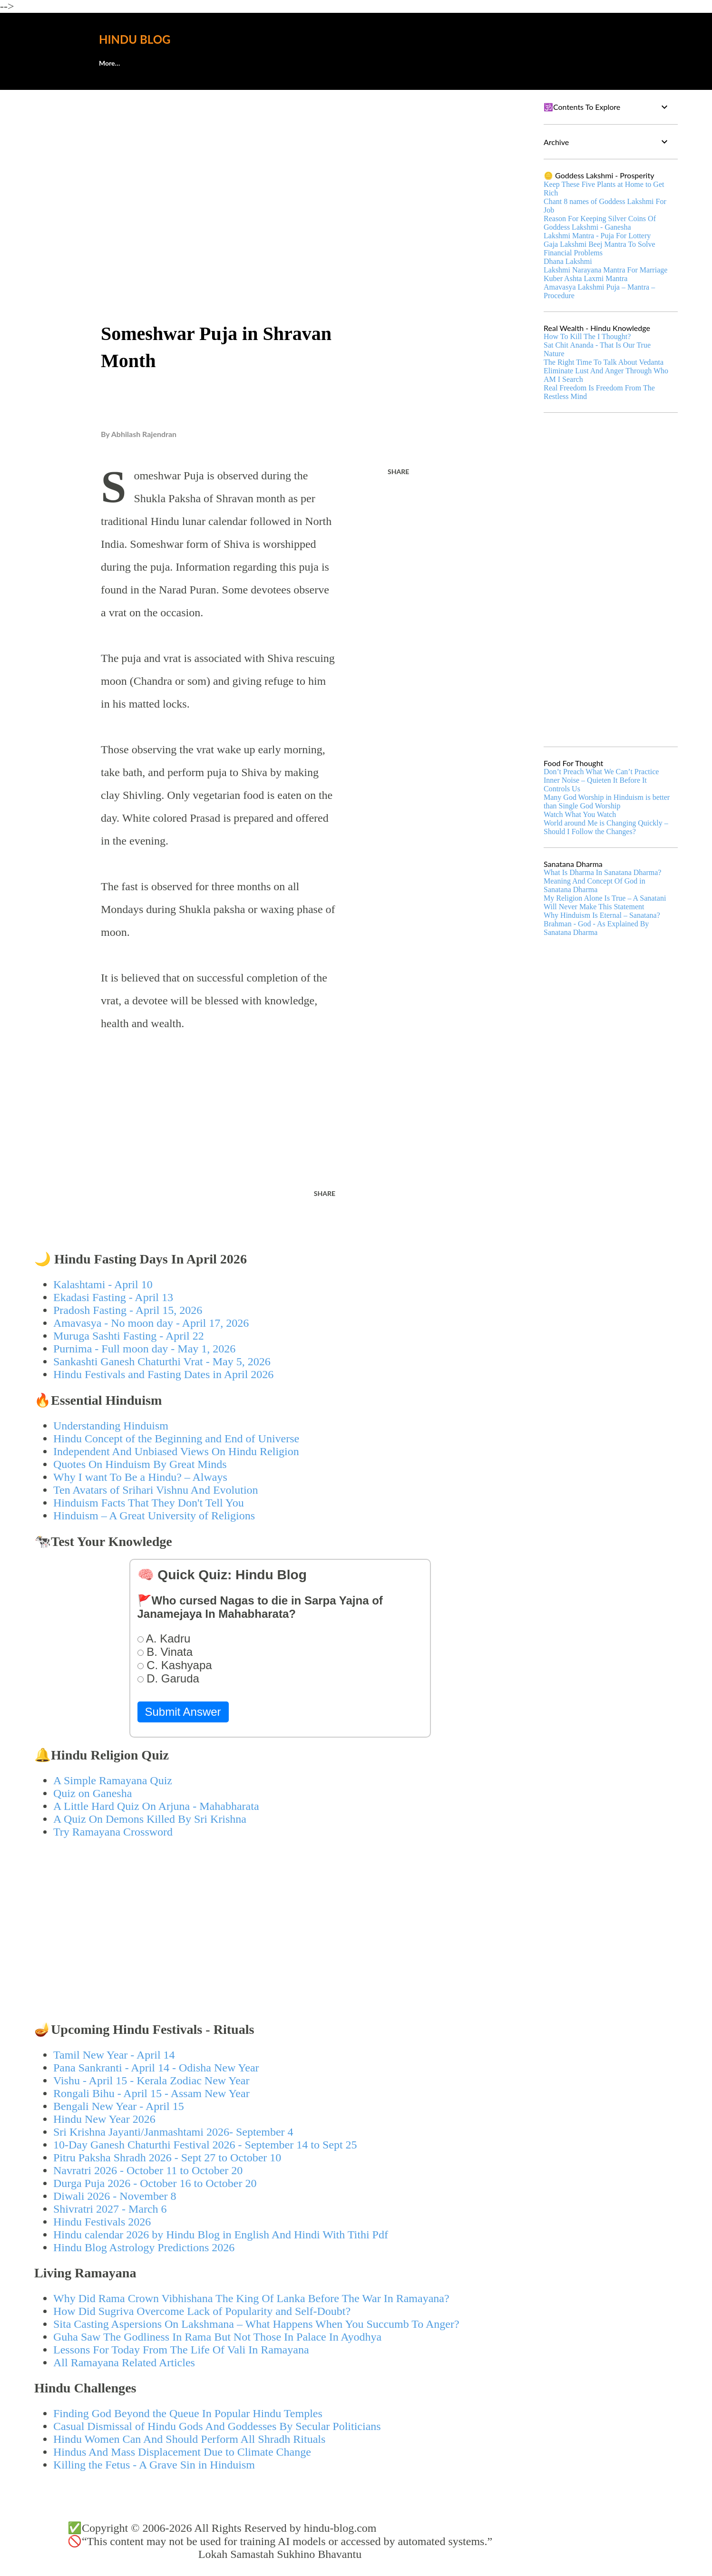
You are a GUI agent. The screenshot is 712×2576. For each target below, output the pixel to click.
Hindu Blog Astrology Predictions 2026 (143, 2247)
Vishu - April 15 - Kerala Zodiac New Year (151, 2080)
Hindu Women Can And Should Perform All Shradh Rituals (189, 2439)
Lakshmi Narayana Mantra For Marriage (605, 270)
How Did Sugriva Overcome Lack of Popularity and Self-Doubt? (202, 2311)
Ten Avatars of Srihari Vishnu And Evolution (155, 1490)
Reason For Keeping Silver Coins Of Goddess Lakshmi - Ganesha (600, 222)
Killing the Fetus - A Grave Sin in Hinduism (154, 2465)
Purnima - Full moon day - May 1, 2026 (144, 1348)
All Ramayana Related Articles (124, 2362)
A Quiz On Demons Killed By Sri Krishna (149, 1819)
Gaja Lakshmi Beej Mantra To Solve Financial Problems (599, 248)
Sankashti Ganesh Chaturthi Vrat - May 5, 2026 (162, 1361)
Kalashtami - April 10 (103, 1284)
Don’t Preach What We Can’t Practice (601, 772)
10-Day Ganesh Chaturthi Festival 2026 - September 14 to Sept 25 (205, 2145)
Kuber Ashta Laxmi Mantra (585, 278)
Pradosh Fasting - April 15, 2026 (127, 1310)
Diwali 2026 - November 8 (114, 2196)
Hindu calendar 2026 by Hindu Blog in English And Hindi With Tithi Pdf (220, 2234)
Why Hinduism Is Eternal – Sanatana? (602, 915)
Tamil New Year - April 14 (114, 2055)
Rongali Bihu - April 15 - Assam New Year (151, 2093)
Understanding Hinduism (110, 1425)
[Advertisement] (280, 169)
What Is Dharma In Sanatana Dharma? (602, 872)
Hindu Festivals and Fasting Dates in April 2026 (163, 1374)
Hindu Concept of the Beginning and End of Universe (176, 1438)
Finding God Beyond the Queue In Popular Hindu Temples (187, 2413)
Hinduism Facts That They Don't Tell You (148, 1503)
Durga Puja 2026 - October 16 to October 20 (154, 2183)
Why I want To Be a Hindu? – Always (140, 1477)
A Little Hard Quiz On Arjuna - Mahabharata (156, 1806)
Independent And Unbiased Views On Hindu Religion (176, 1451)
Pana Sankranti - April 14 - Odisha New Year (156, 2067)
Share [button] (398, 471)
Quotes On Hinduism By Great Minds (140, 1464)
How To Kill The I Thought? (587, 336)
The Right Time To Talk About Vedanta (603, 362)
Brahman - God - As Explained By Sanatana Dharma (596, 928)
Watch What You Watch (580, 814)
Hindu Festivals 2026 (102, 2222)
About (108, 63)
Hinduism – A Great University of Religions (154, 1515)
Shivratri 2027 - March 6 (110, 2209)
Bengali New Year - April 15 (118, 2106)
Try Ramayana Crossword (113, 1832)
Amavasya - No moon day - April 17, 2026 (151, 1323)
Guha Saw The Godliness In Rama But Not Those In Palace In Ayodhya (217, 2337)
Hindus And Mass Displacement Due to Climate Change (182, 2452)
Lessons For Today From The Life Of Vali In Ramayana (181, 2349)
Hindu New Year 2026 (104, 2119)
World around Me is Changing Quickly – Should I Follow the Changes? (606, 827)
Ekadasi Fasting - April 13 (113, 1297)
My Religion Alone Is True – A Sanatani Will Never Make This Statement (605, 902)
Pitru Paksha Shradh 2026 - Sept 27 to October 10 (167, 2157)
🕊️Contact (161, 63)
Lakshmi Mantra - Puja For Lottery (597, 236)
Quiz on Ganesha (92, 1793)
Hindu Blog (134, 39)
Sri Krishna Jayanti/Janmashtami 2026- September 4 (173, 2132)
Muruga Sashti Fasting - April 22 (128, 1336)
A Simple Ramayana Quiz (112, 1780)
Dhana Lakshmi (568, 261)
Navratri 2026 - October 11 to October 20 (148, 2170)
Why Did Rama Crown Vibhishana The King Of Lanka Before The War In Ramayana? (251, 2298)
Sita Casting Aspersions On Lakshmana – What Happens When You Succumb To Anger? (256, 2324)
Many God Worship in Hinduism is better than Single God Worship (607, 801)
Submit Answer (183, 1711)
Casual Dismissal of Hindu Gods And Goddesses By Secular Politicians (217, 2426)
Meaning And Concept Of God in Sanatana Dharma (594, 885)
